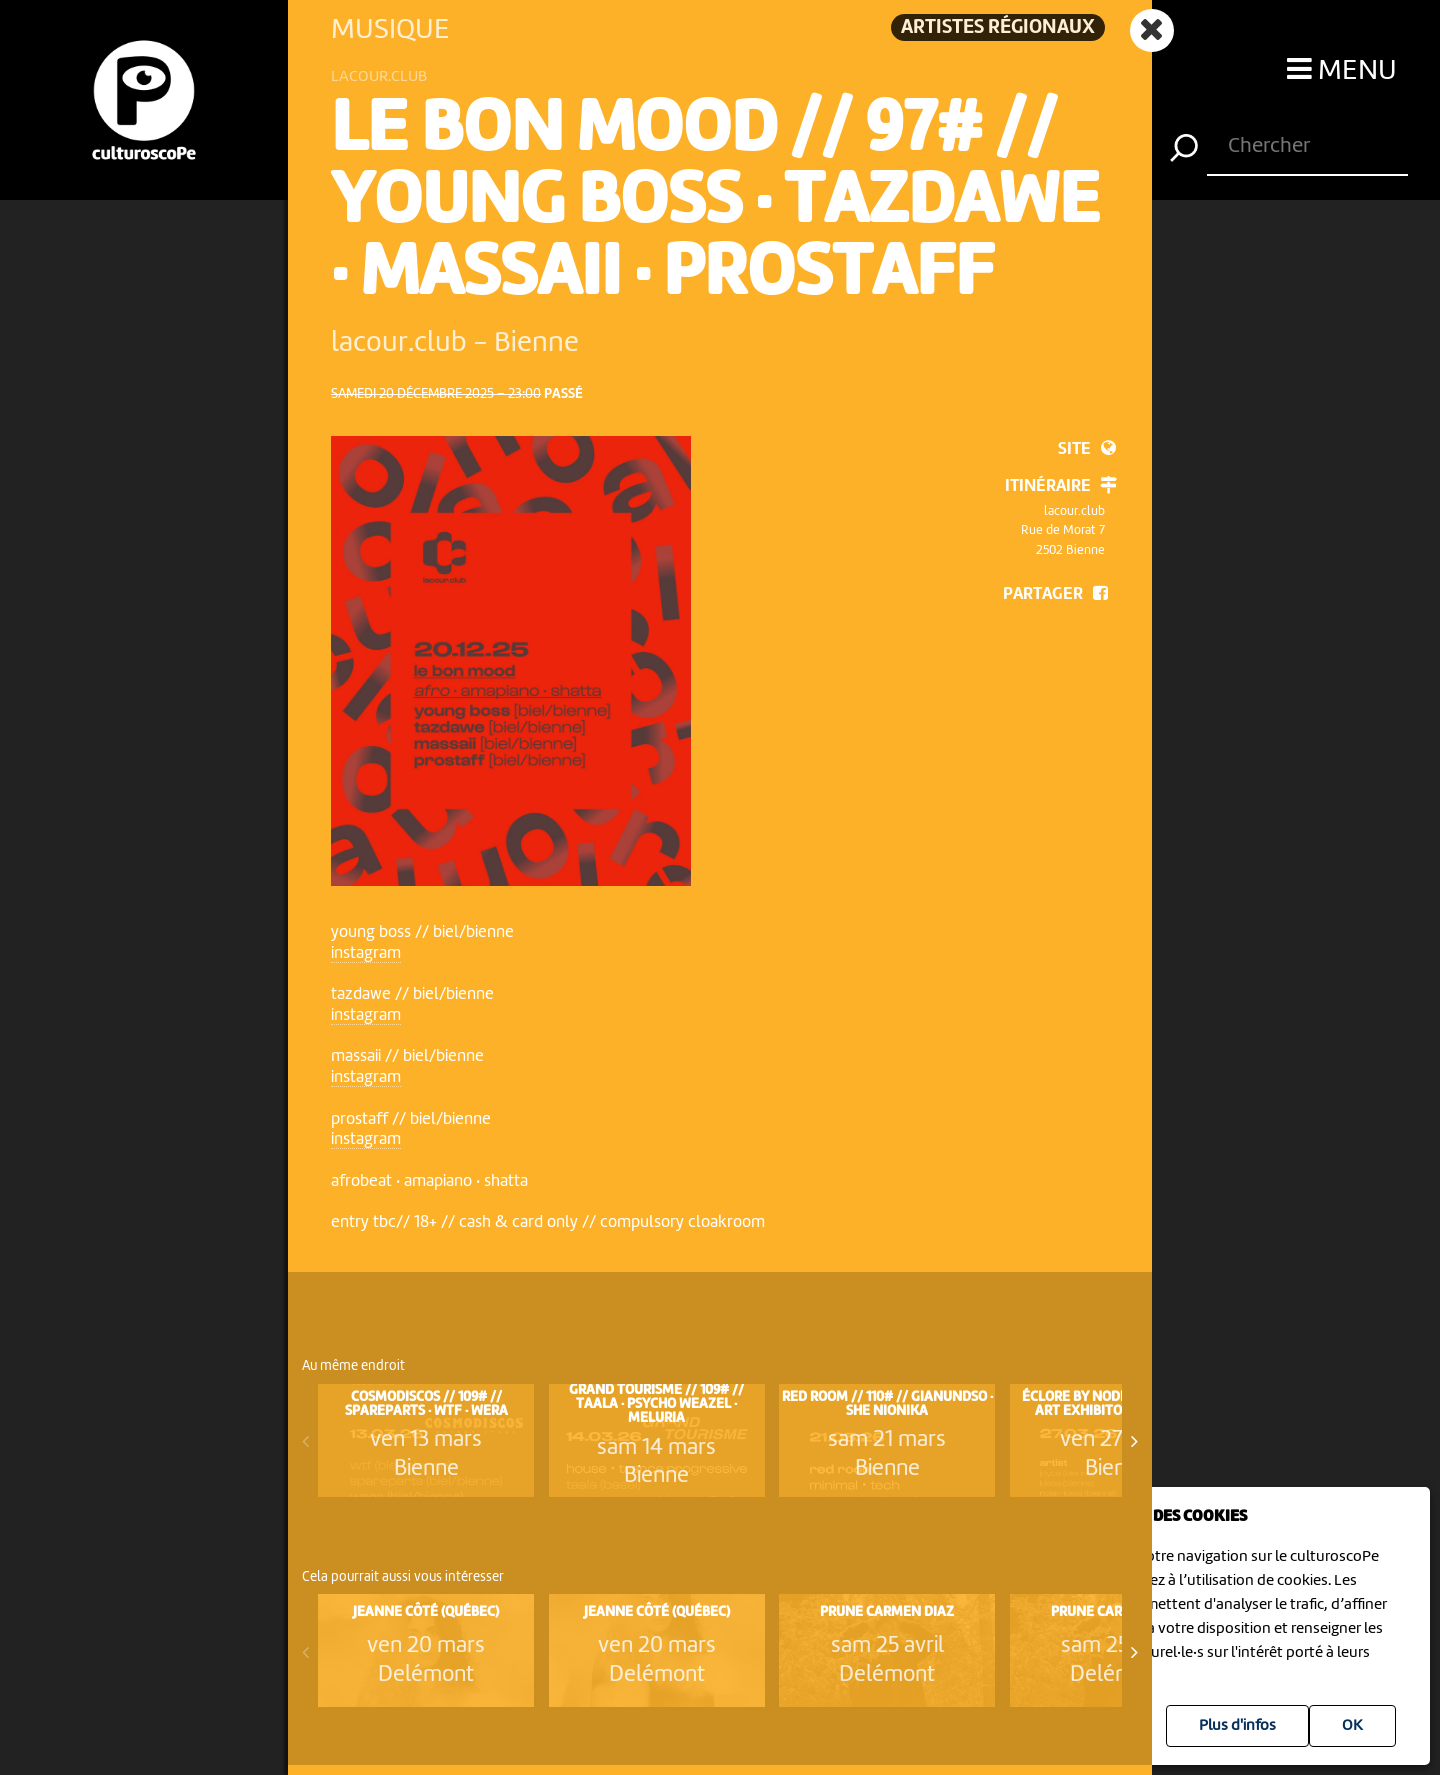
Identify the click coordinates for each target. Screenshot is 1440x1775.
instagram (366, 953)
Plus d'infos (1237, 1726)
